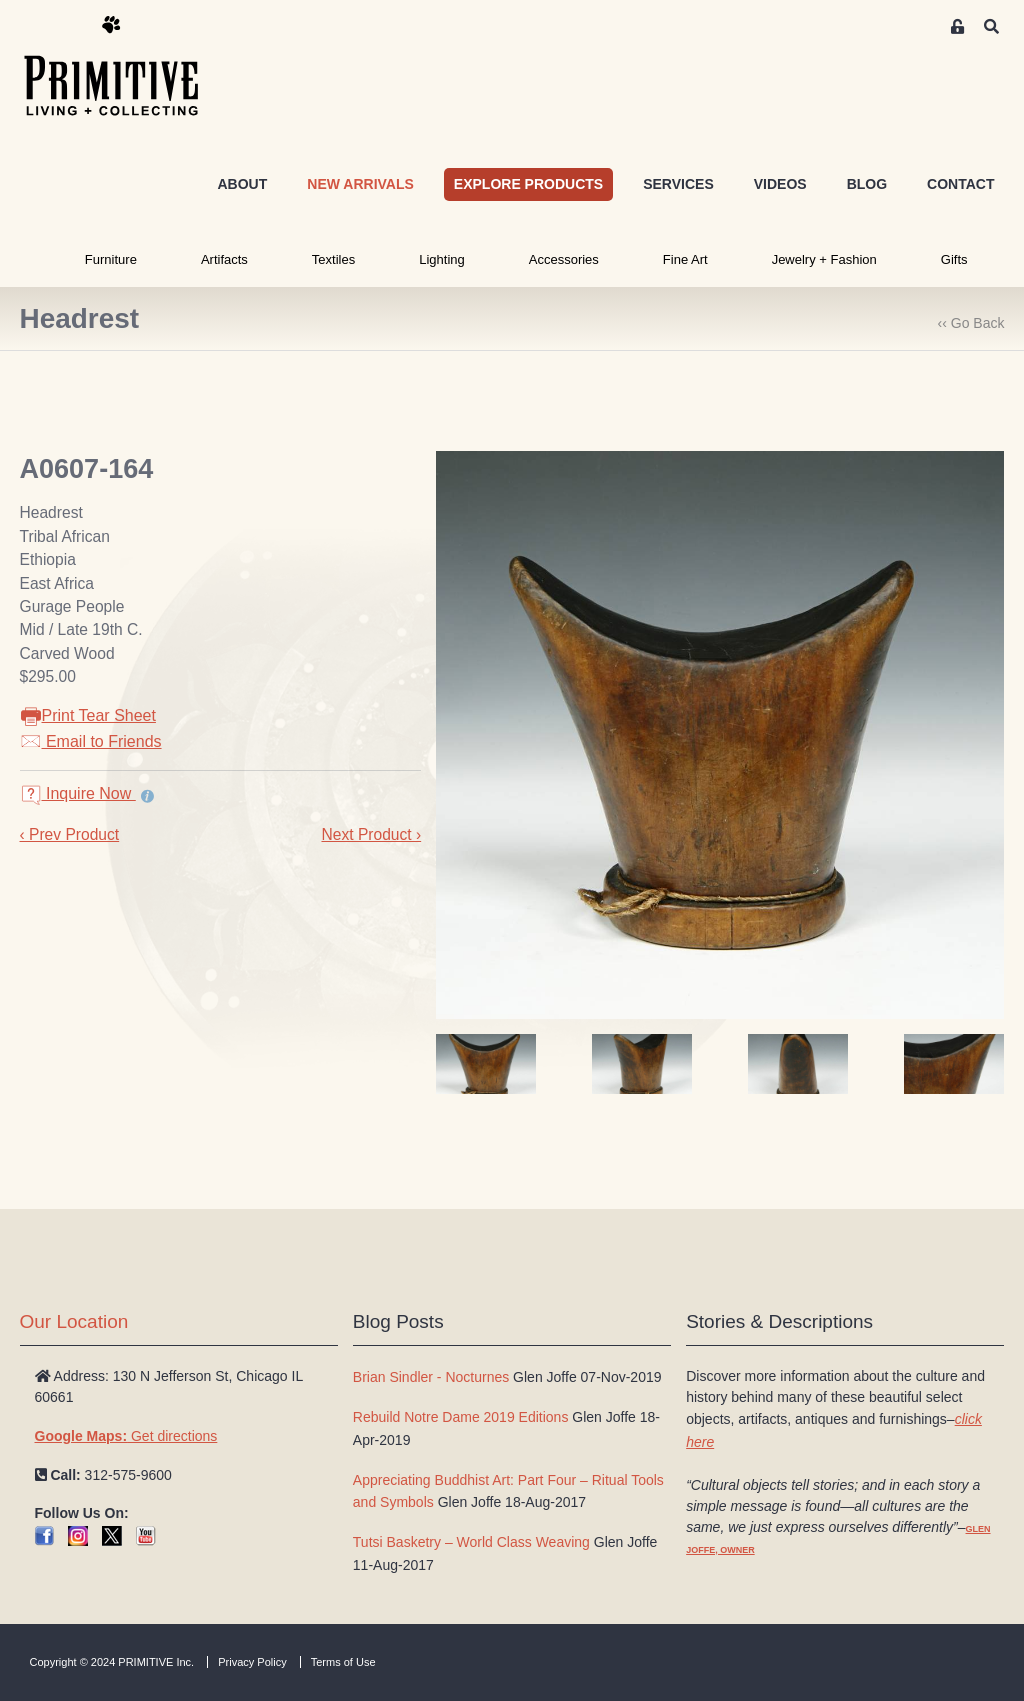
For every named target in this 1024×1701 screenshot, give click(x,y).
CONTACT (960, 184)
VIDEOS (780, 184)
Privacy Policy (252, 1662)
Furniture (111, 259)
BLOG (867, 184)
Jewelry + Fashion (824, 259)
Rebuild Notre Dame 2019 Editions (461, 1417)
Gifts (954, 259)
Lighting (442, 259)
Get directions (126, 1436)
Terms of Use (343, 1662)
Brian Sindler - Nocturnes (431, 1377)
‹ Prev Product (70, 834)
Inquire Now (78, 793)
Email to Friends (91, 741)
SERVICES (678, 184)
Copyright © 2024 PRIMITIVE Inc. (112, 1662)
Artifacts (224, 259)
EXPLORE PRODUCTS (528, 184)
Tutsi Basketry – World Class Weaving (471, 1542)
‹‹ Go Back (971, 323)
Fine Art (685, 259)
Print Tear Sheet (88, 715)
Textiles (333, 259)
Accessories (564, 259)
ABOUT (242, 184)
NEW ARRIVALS (360, 184)
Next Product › (371, 834)
